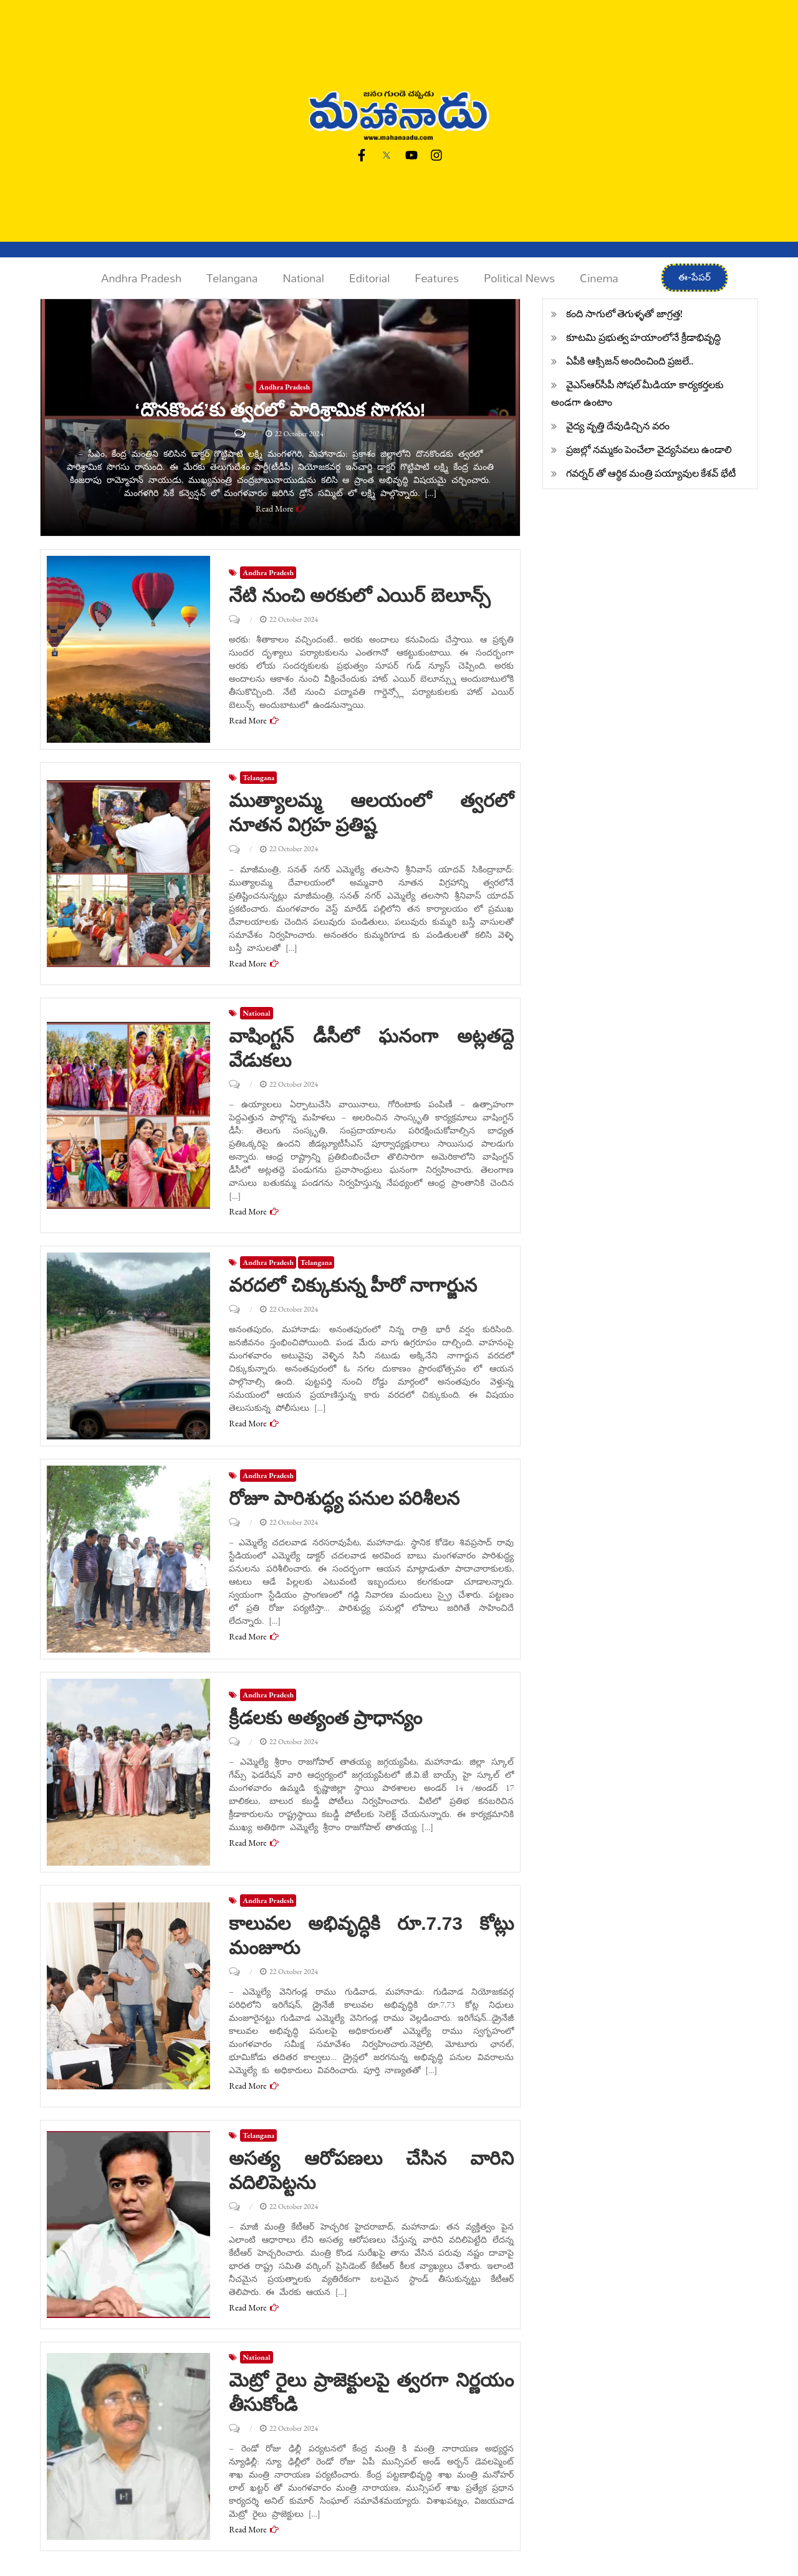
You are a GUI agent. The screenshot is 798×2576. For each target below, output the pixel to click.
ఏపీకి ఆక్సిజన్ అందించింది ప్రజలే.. (629, 361)
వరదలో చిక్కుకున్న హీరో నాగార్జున (353, 1285)
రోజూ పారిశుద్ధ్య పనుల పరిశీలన (344, 1498)
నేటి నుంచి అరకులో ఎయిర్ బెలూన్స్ (359, 595)
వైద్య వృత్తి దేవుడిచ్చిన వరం (617, 425)
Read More (274, 508)
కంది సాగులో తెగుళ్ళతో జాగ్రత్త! (624, 313)
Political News (519, 278)
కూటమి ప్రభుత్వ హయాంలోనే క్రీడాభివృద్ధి (643, 337)
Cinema (599, 278)
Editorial (369, 278)
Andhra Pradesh (141, 278)
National (303, 278)
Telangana (231, 278)
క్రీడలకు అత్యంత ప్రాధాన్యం (325, 1717)
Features (437, 278)
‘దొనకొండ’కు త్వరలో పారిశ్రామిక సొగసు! (280, 409)
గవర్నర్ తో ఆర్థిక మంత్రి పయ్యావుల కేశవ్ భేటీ (650, 473)
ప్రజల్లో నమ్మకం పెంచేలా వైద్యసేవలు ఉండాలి (649, 449)
